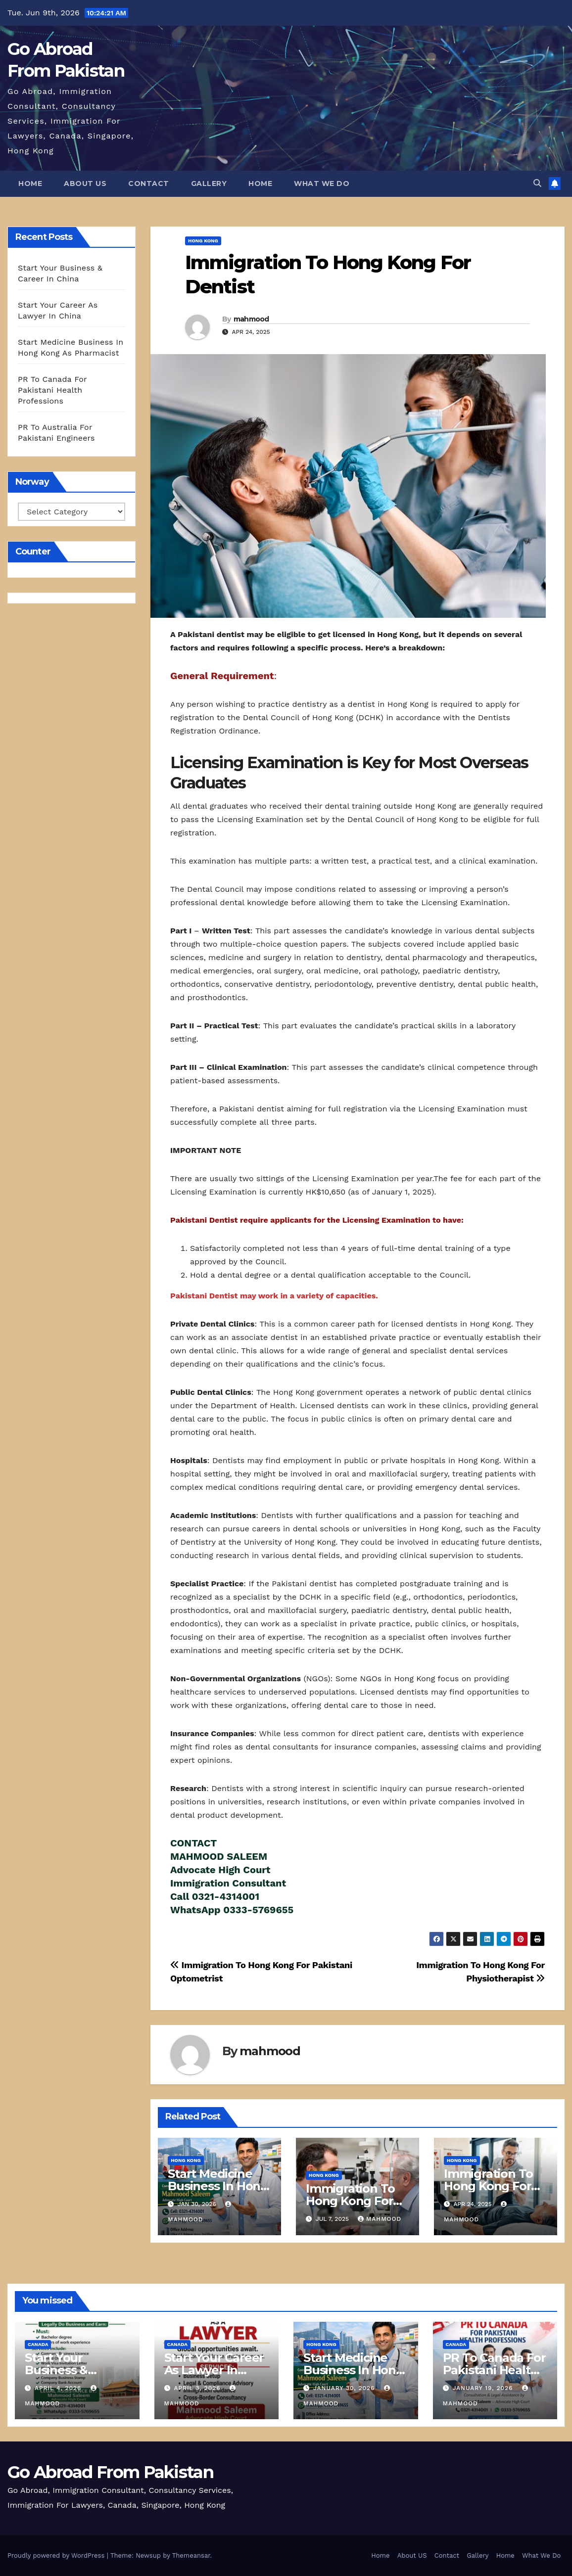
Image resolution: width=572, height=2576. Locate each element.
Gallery (209, 183)
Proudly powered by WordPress (57, 2555)
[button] (537, 183)
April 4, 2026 (59, 2388)
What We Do (321, 183)
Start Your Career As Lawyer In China (214, 2370)
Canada (38, 2344)
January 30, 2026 (345, 2388)
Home (30, 183)
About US (85, 183)
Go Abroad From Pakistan (110, 2472)
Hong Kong (203, 240)
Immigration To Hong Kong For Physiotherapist (489, 2186)
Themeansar (191, 2555)
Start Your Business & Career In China (69, 2370)
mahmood (251, 319)
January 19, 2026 (483, 2388)
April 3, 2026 (198, 2388)
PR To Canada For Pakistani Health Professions (52, 390)
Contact (148, 183)
